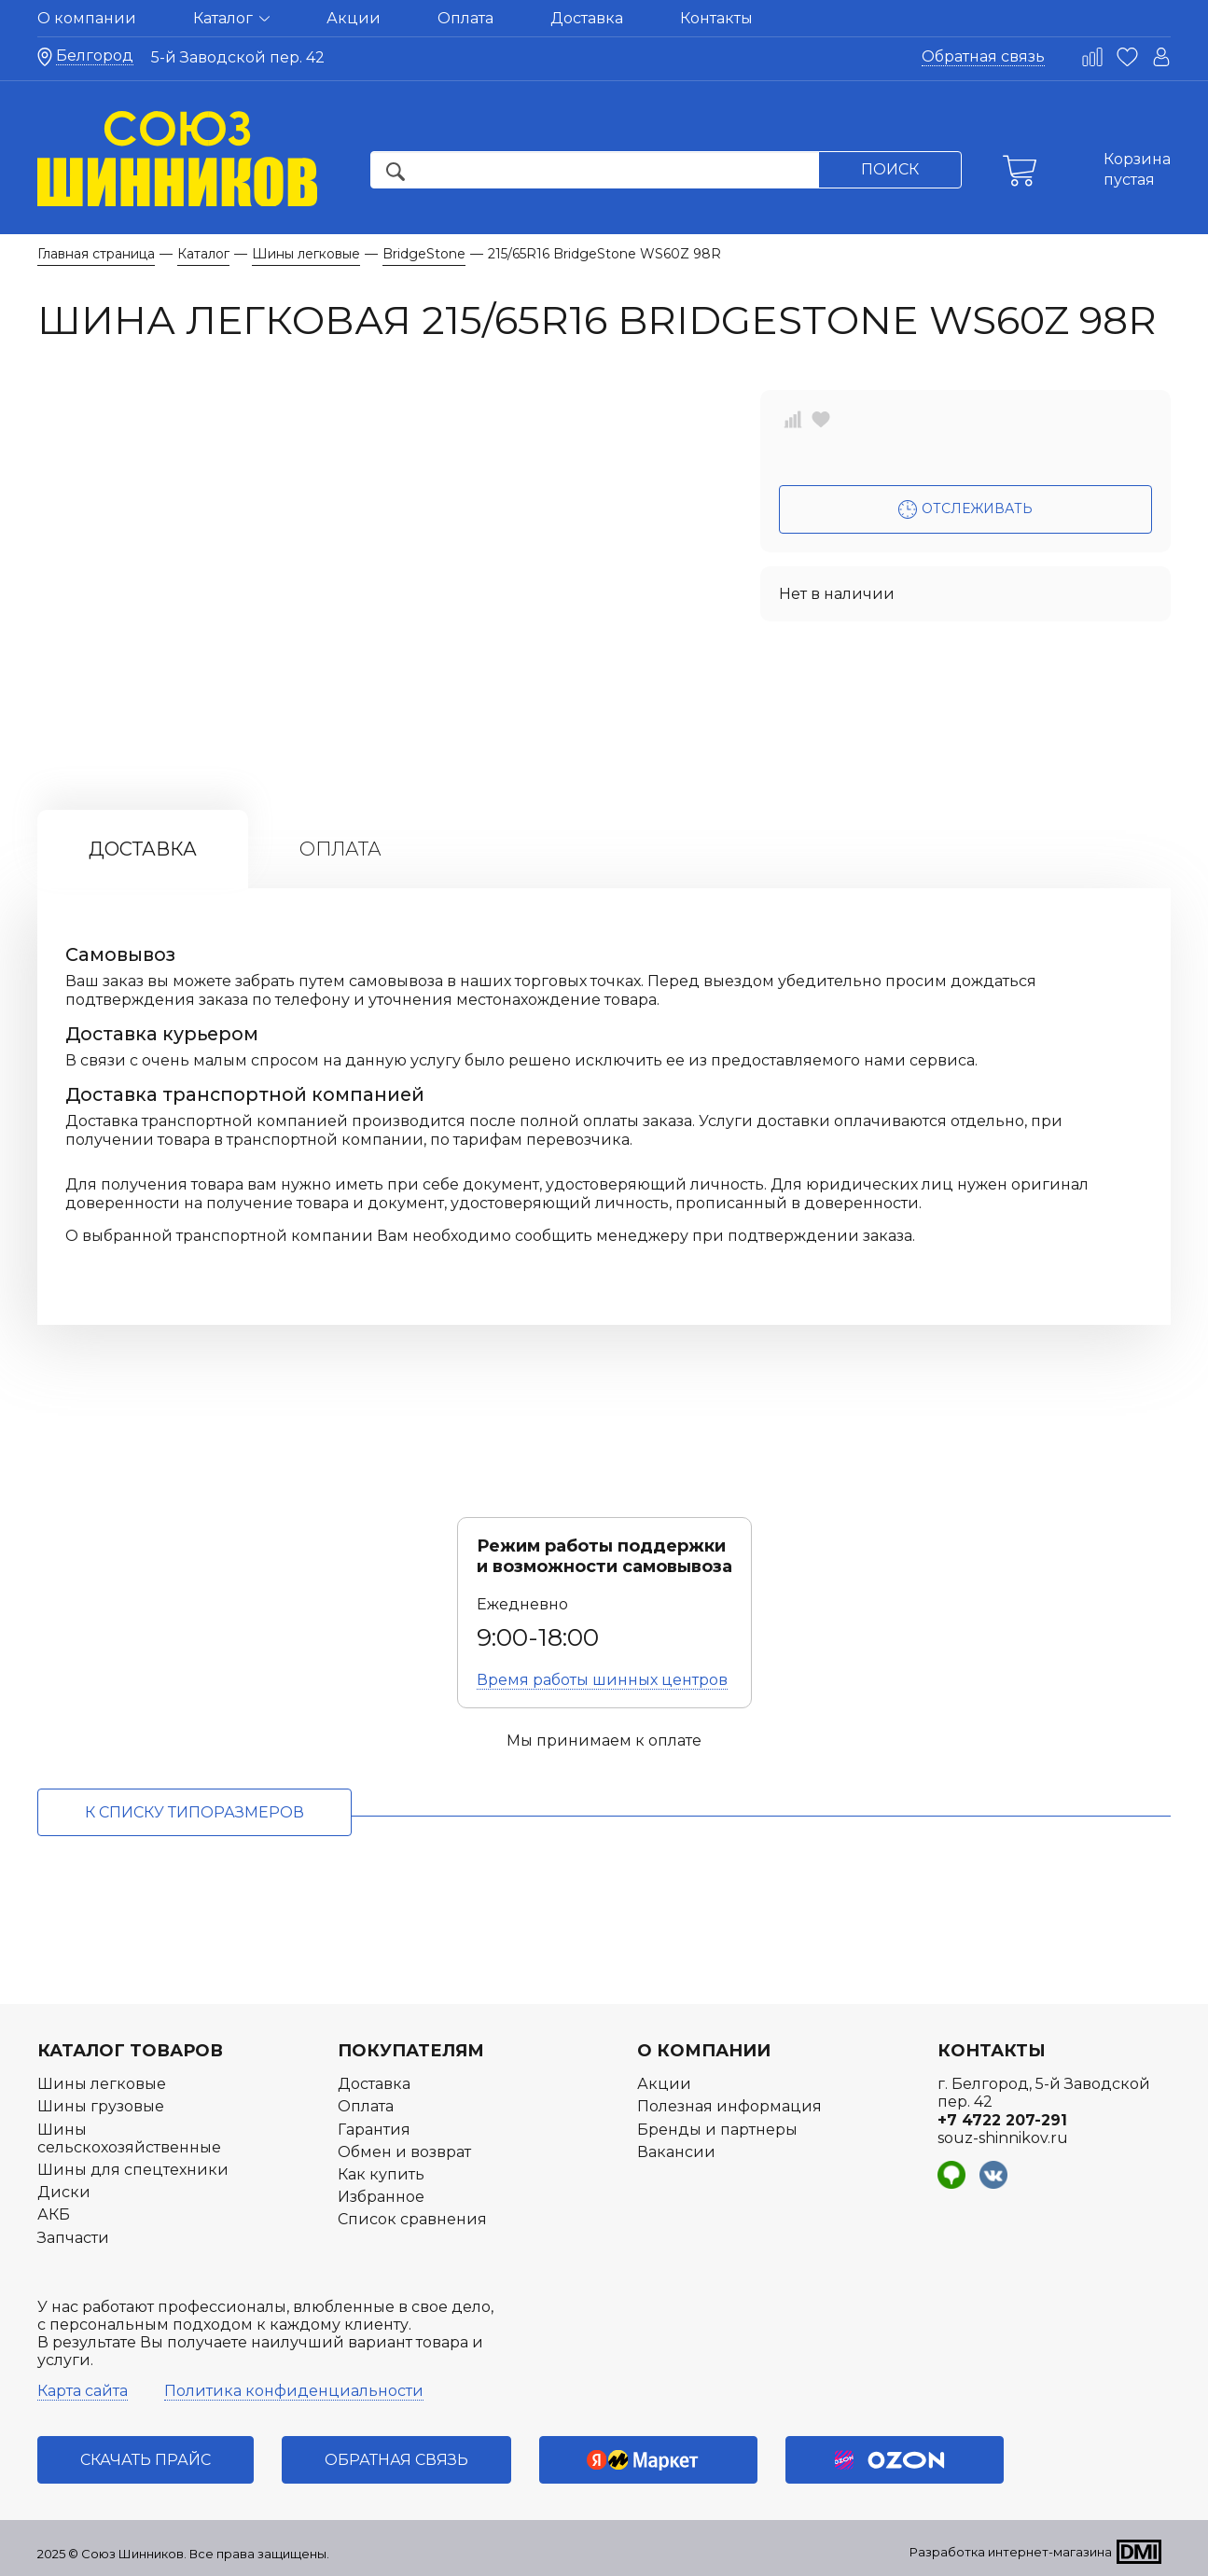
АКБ (53, 2214)
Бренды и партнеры (717, 2129)
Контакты (716, 18)
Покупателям (411, 2050)
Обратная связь (983, 56)
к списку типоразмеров (194, 1812)
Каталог (231, 18)
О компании (86, 18)
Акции (353, 18)
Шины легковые (101, 2084)
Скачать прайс (145, 2460)
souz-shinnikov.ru (1002, 2138)
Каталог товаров (130, 2050)
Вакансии (676, 2152)
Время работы (602, 1680)
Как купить (381, 2174)
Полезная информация (729, 2106)
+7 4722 (1002, 2120)
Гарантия (374, 2129)
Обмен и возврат (404, 2152)
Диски (63, 2192)
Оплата (465, 18)
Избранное (381, 2197)
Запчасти (73, 2238)
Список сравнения (412, 2219)
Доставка (586, 18)
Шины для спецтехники (133, 2170)
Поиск (890, 169)
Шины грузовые (100, 2106)
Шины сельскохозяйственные (129, 2138)
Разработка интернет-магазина (1010, 2551)
